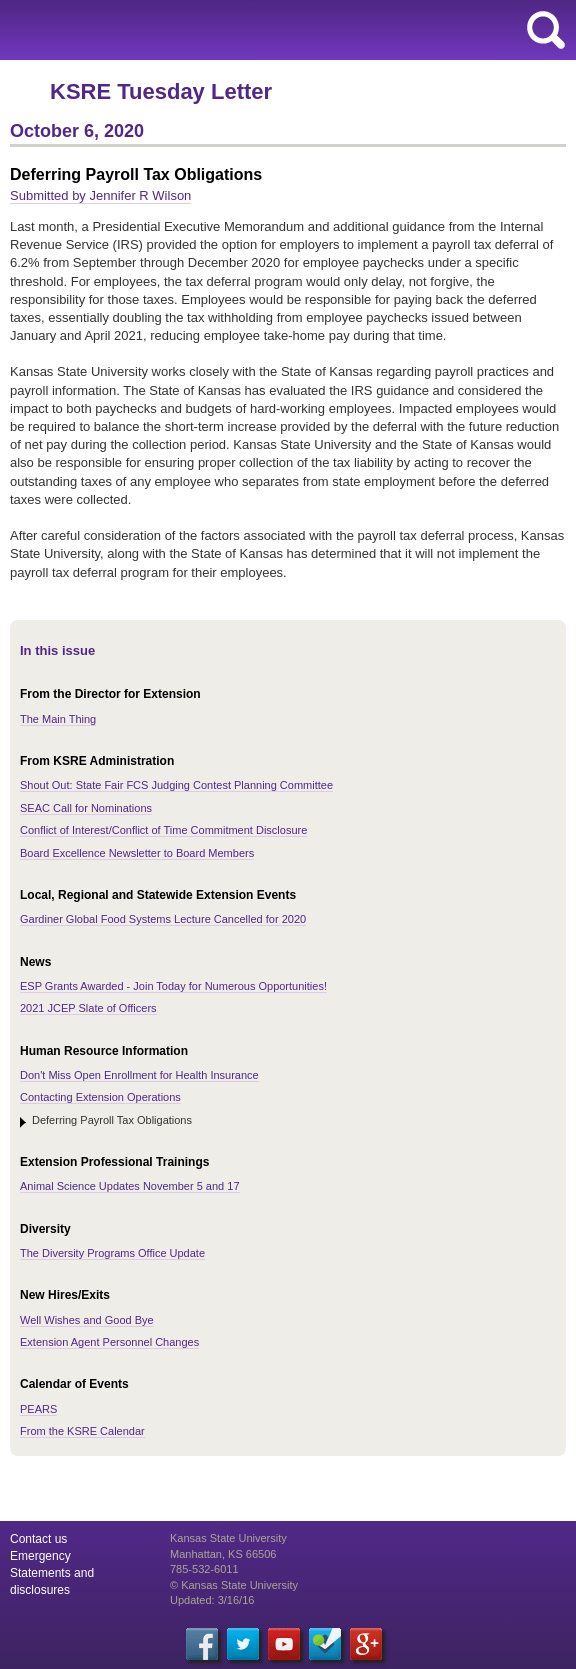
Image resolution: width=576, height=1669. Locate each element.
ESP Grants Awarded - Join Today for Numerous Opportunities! (173, 986)
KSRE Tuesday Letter (161, 91)
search (546, 30)
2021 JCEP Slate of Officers (88, 1008)
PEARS (38, 1409)
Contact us (38, 1539)
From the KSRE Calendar (82, 1431)
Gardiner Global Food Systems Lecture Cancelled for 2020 (163, 919)
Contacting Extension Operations (100, 1097)
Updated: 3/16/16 (212, 1600)
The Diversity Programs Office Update (112, 1253)
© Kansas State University (234, 1585)
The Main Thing (58, 719)
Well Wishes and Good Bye (87, 1320)
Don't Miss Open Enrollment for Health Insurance (139, 1075)
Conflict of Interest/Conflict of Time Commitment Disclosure (163, 830)
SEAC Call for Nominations (86, 808)
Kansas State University (182, 30)
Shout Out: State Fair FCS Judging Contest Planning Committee (176, 785)
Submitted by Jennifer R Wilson (100, 195)
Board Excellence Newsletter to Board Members (137, 853)
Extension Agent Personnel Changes (109, 1342)
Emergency (40, 1556)
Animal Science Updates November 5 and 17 (130, 1186)
